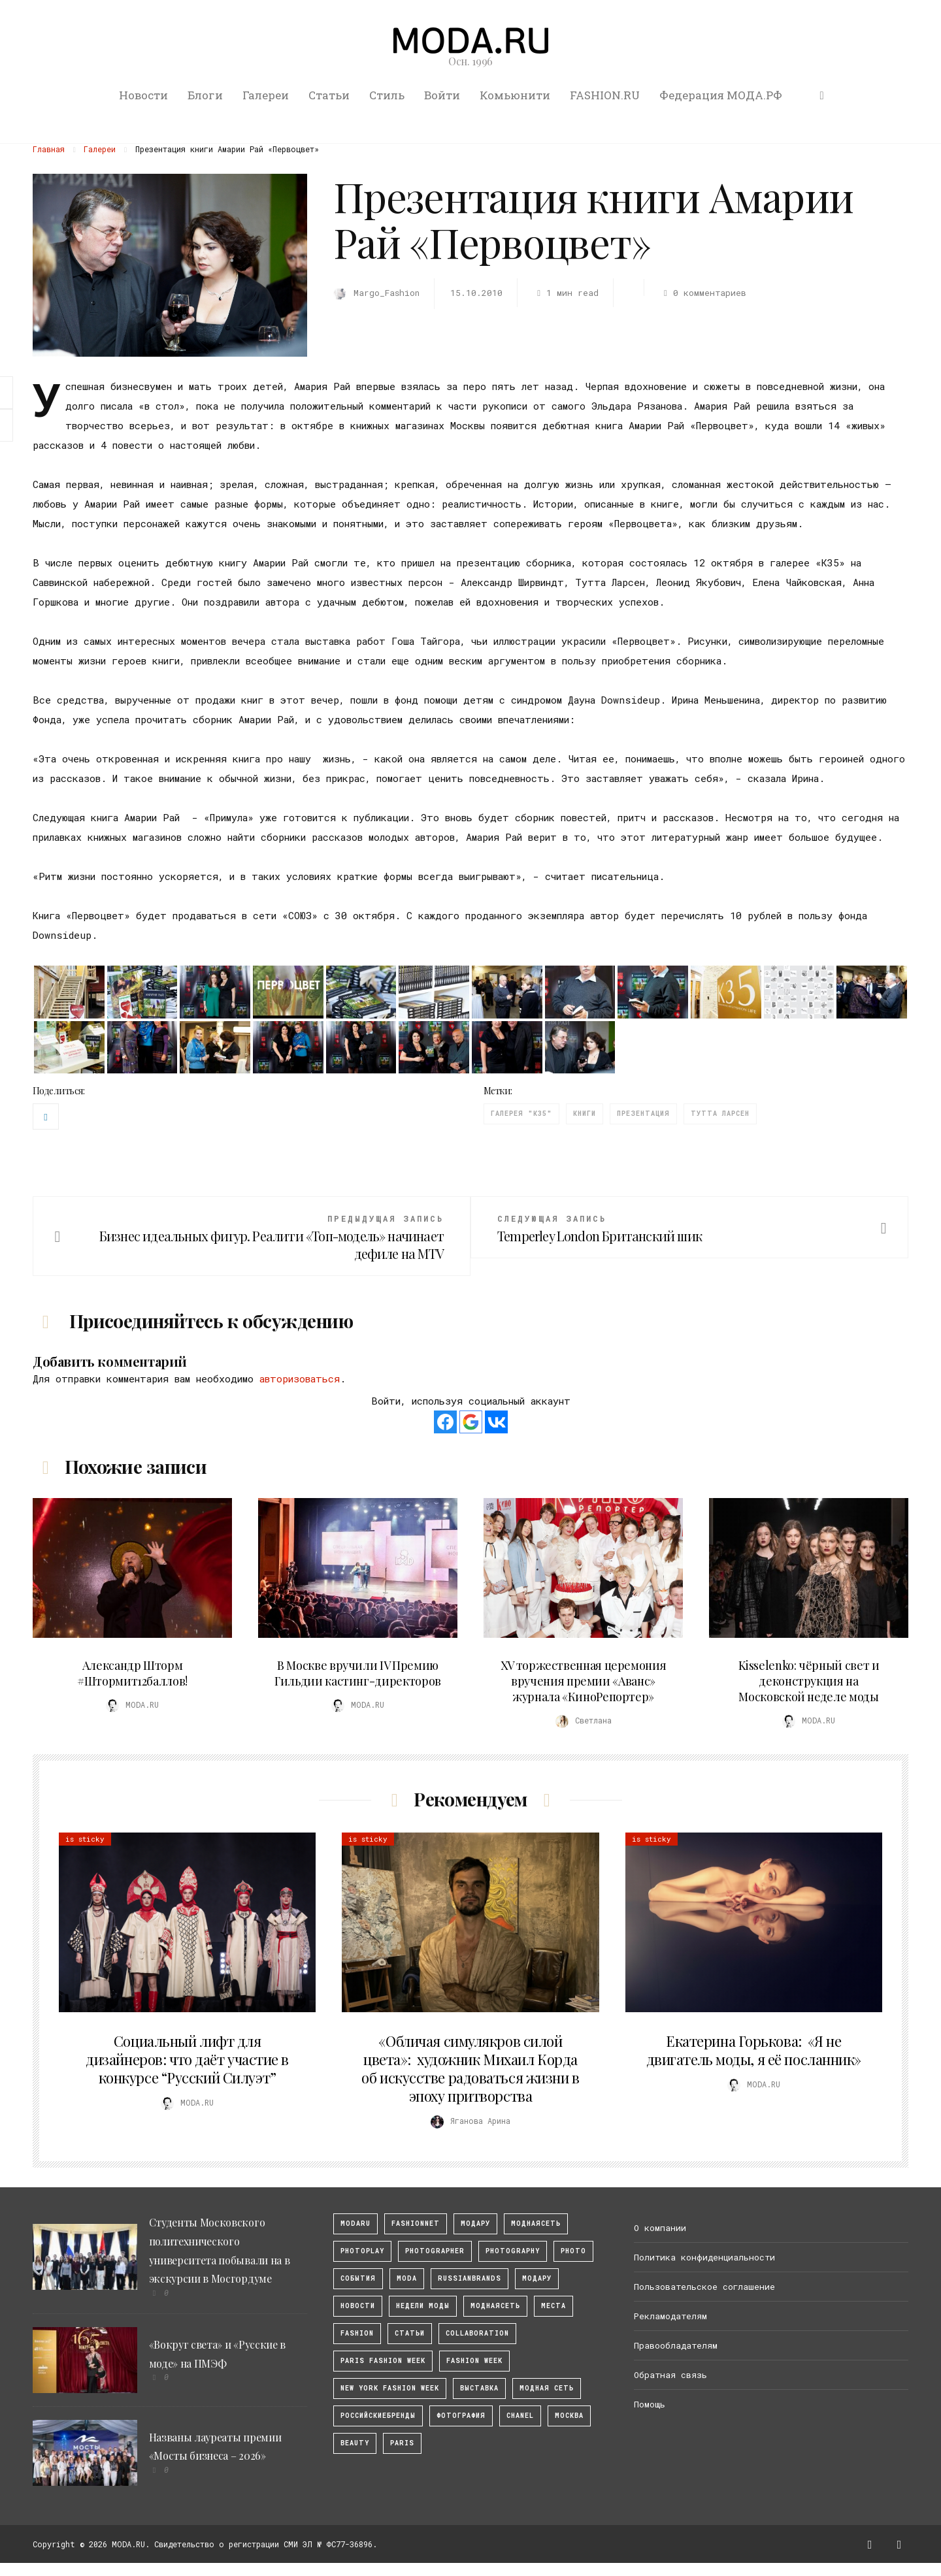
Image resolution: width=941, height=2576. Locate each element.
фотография (461, 2415)
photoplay (362, 2251)
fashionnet (415, 2223)
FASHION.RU (605, 95)
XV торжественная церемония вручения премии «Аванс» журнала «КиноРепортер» (584, 1680)
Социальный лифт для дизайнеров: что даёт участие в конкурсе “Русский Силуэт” (187, 2059)
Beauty (354, 2443)
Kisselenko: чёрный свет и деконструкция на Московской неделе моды (809, 1680)
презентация (643, 1113)
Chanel (520, 2415)
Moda (407, 2278)
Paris (402, 2443)
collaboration (477, 2333)
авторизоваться (299, 1378)
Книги (584, 1113)
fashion (357, 2333)
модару (475, 2223)
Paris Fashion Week (382, 2360)
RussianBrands (469, 2278)
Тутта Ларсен (720, 1113)
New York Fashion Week (389, 2388)
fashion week (474, 2360)
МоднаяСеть (536, 2223)
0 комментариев (702, 293)
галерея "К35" (521, 1113)
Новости (143, 95)
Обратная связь (670, 2375)
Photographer (435, 2251)
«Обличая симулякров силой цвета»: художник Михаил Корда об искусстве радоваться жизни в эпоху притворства (470, 2068)
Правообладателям (676, 2345)
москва (569, 2415)
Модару (537, 2278)
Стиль (386, 95)
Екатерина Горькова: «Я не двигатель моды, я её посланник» (753, 2050)
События (358, 2278)
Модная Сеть (547, 2388)
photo (573, 2251)
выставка (479, 2388)
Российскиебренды (378, 2415)
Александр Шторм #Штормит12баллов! (132, 1673)
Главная (49, 149)
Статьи (329, 95)
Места (553, 2306)
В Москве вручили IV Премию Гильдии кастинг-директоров (357, 1673)
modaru (355, 2223)
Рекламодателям (670, 2316)
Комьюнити (515, 95)
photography (513, 2251)
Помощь (649, 2404)
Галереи (265, 95)
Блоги (205, 95)
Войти (442, 95)
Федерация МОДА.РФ (720, 95)
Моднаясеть (495, 2306)
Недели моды (423, 2306)
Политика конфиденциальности (704, 2257)
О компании (660, 2228)
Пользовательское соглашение (704, 2286)
